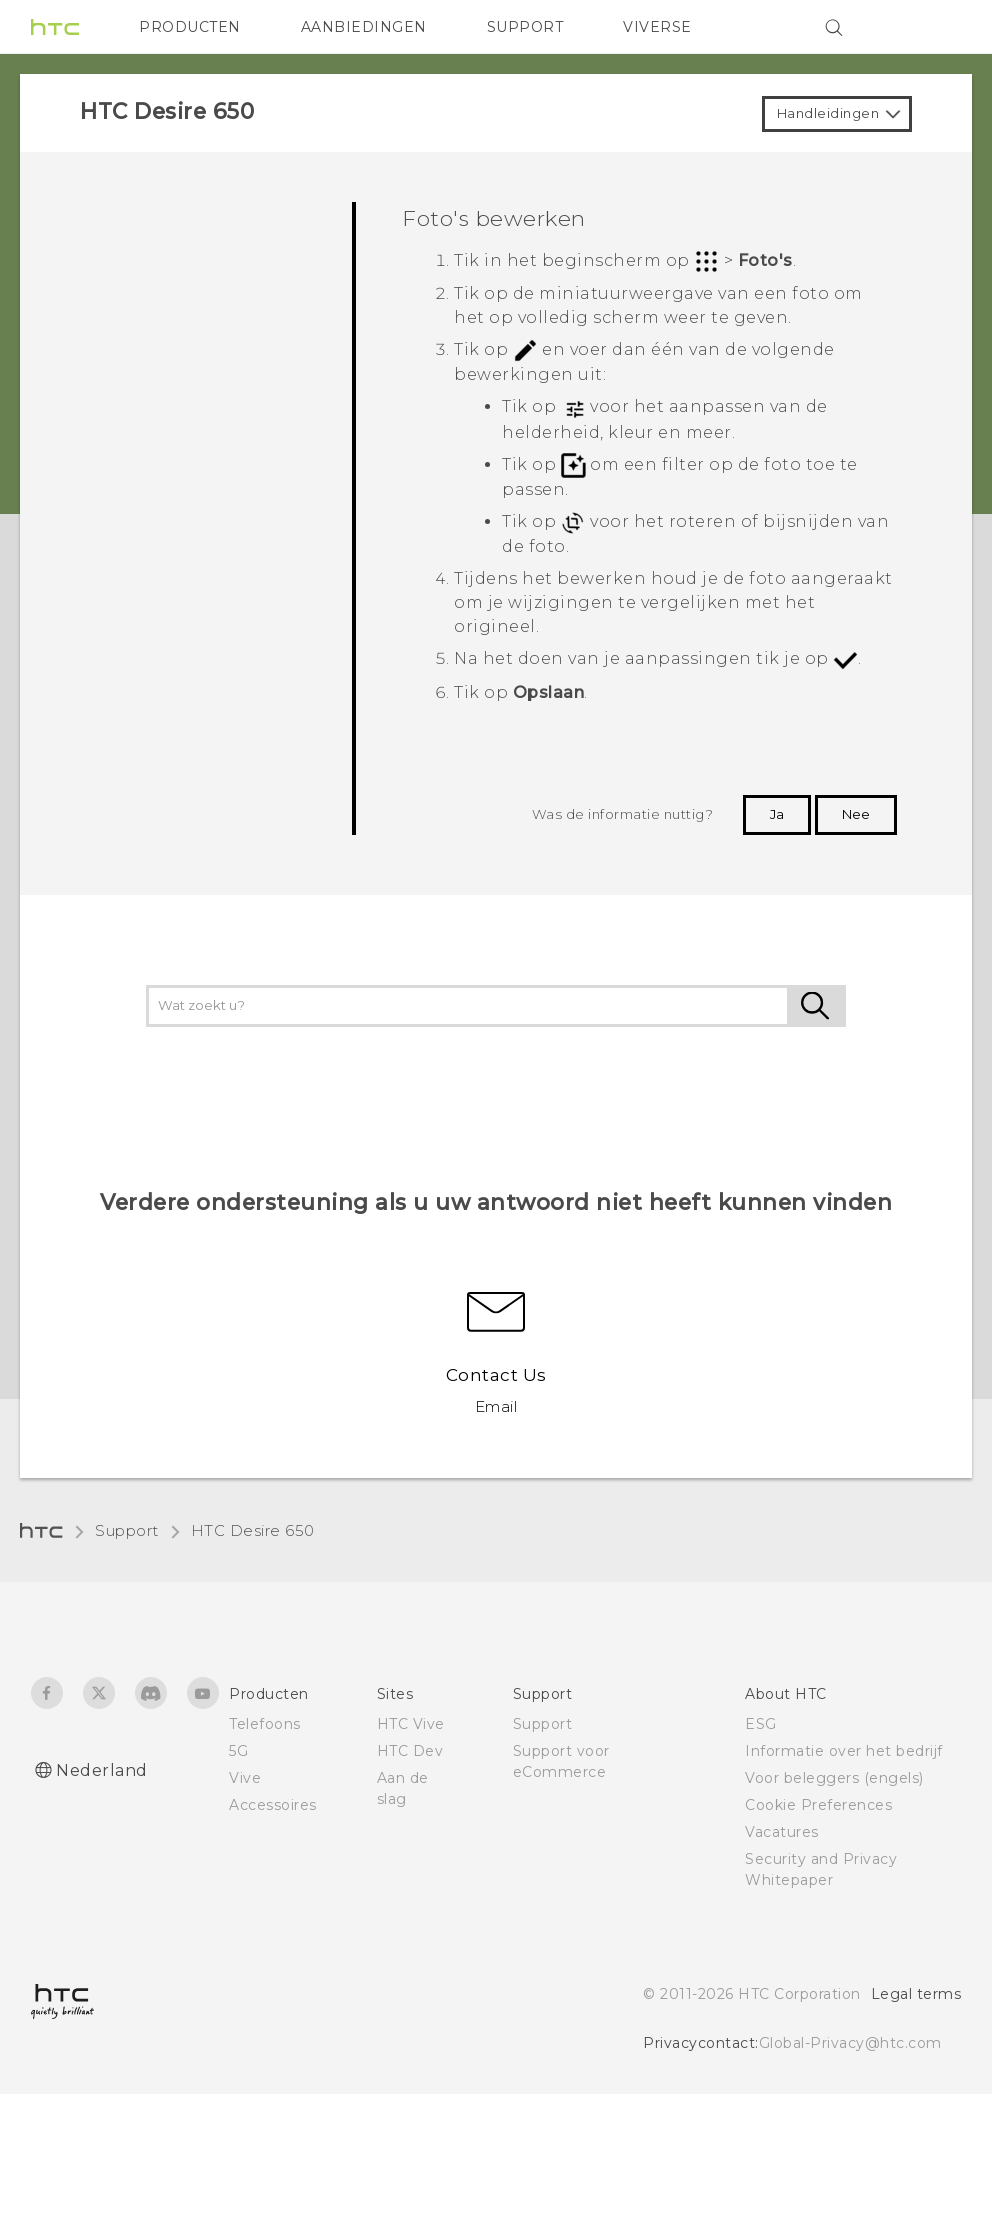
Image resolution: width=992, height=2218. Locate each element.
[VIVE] (934, 27)
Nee (856, 814)
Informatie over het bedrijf (844, 1751)
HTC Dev (410, 1751)
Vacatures (782, 1832)
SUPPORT (525, 27)
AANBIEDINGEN (364, 27)
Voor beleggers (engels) (834, 1778)
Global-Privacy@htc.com (850, 2043)
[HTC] (55, 27)
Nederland (102, 1770)
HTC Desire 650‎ (253, 1530)
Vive (245, 1778)
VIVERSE (657, 27)
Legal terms (916, 1994)
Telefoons (265, 1724)
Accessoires (273, 1805)
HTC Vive (411, 1724)
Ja (777, 814)
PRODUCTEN (190, 27)
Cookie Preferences (818, 1805)
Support (127, 1530)
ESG (761, 1724)
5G (238, 1751)
